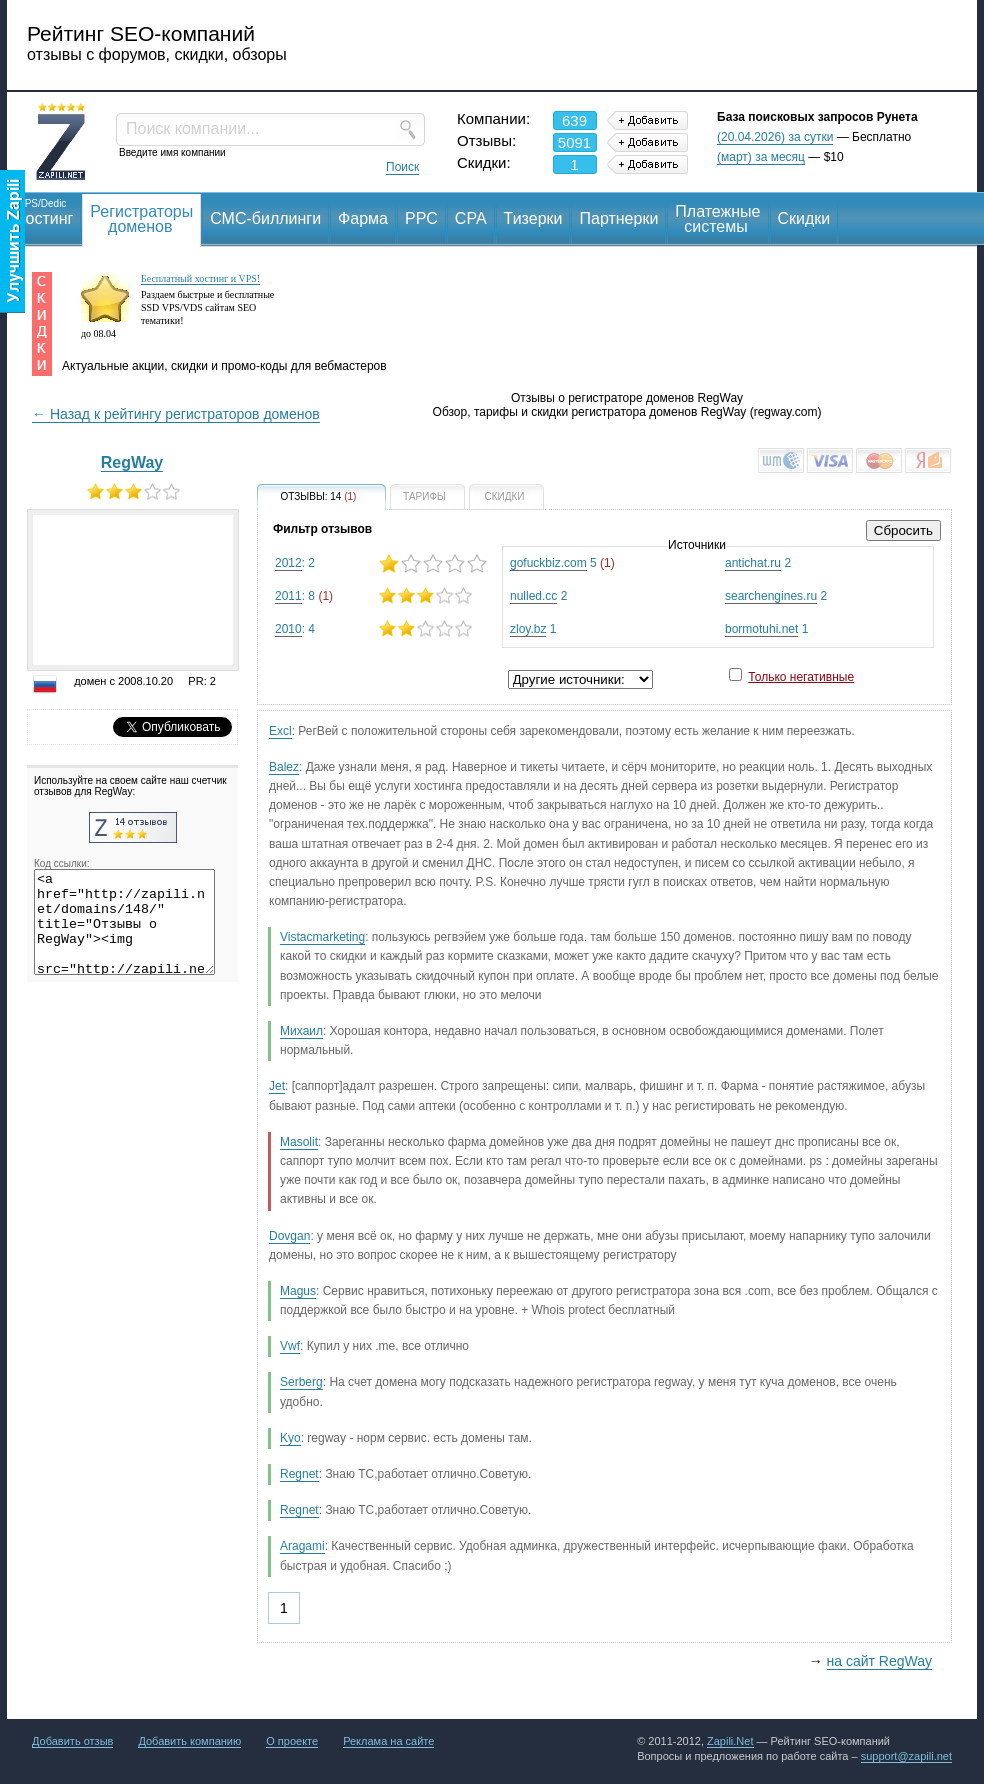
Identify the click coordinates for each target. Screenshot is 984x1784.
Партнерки (618, 218)
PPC (421, 218)
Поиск (402, 167)
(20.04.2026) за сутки (775, 137)
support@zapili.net (906, 1756)
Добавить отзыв (72, 1741)
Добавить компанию (189, 1741)
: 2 (380, 563)
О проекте (292, 1741)
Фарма (363, 218)
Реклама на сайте (388, 1741)
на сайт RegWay (879, 1661)
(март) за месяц (761, 157)
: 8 (380, 595)
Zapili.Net (730, 1741)
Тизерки (533, 218)
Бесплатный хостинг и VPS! (200, 278)
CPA (471, 218)
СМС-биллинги (265, 218)
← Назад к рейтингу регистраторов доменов (176, 414)
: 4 (380, 628)
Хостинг (44, 211)
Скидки (804, 218)
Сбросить (903, 530)
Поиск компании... (192, 128)
